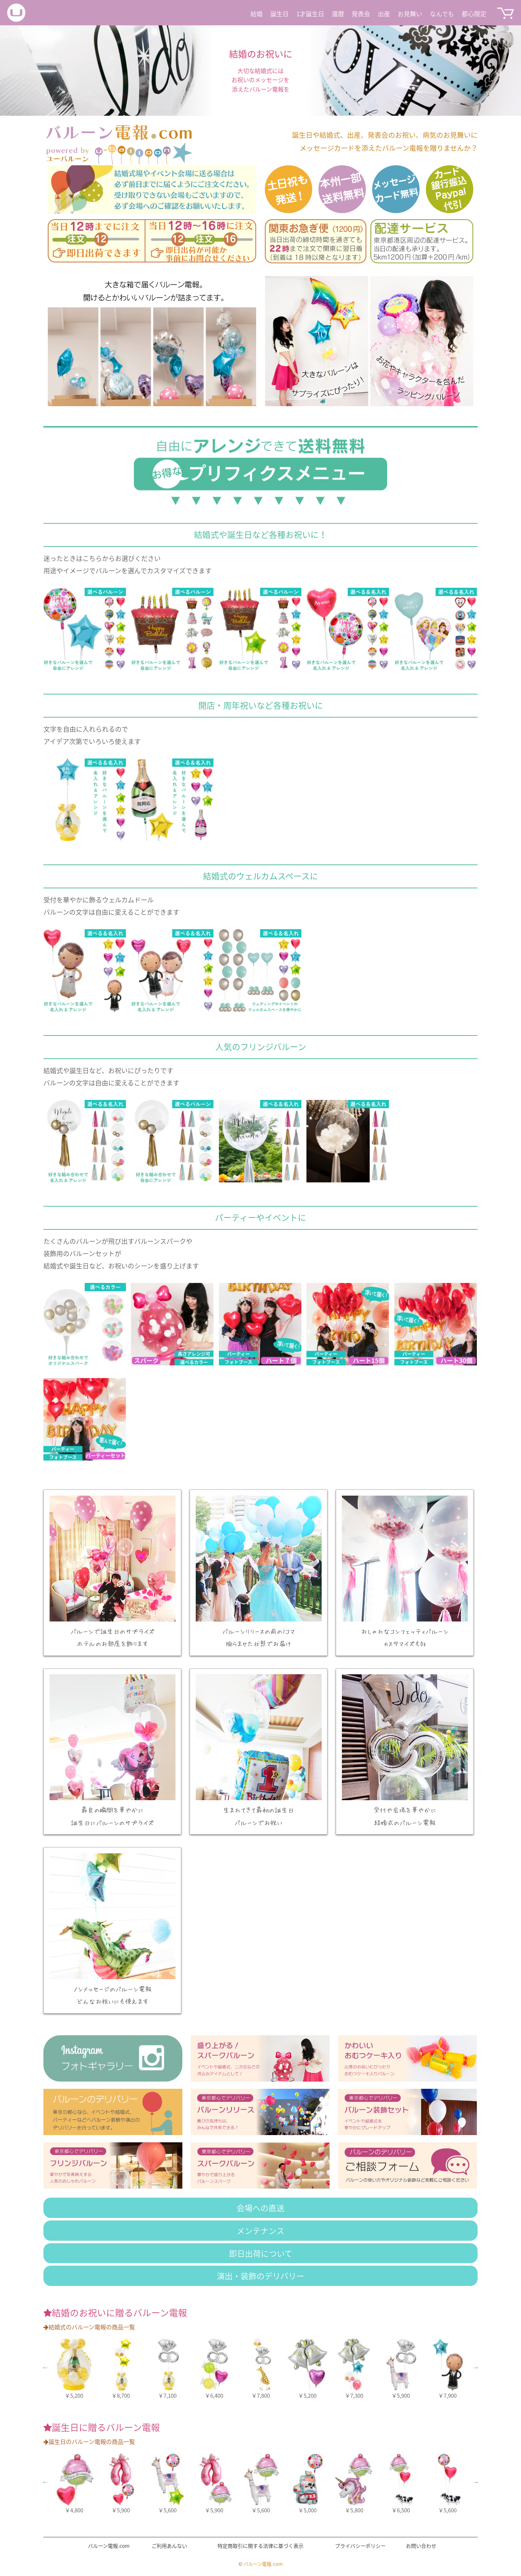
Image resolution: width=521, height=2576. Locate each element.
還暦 (338, 13)
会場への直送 (260, 2208)
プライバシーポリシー (360, 2545)
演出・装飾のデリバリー (260, 2276)
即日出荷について (260, 2253)
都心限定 (474, 13)
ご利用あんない (169, 2545)
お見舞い (410, 13)
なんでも (442, 13)
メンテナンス (260, 2230)
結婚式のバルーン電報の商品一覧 (89, 2326)
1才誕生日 (310, 13)
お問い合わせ (421, 2545)
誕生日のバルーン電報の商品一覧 (89, 2441)
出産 (384, 13)
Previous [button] (45, 2367)
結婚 (256, 13)
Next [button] (475, 2367)
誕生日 (279, 13)
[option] (260, 70)
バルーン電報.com (109, 2545)
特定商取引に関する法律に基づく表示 (260, 2545)
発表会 (361, 13)
